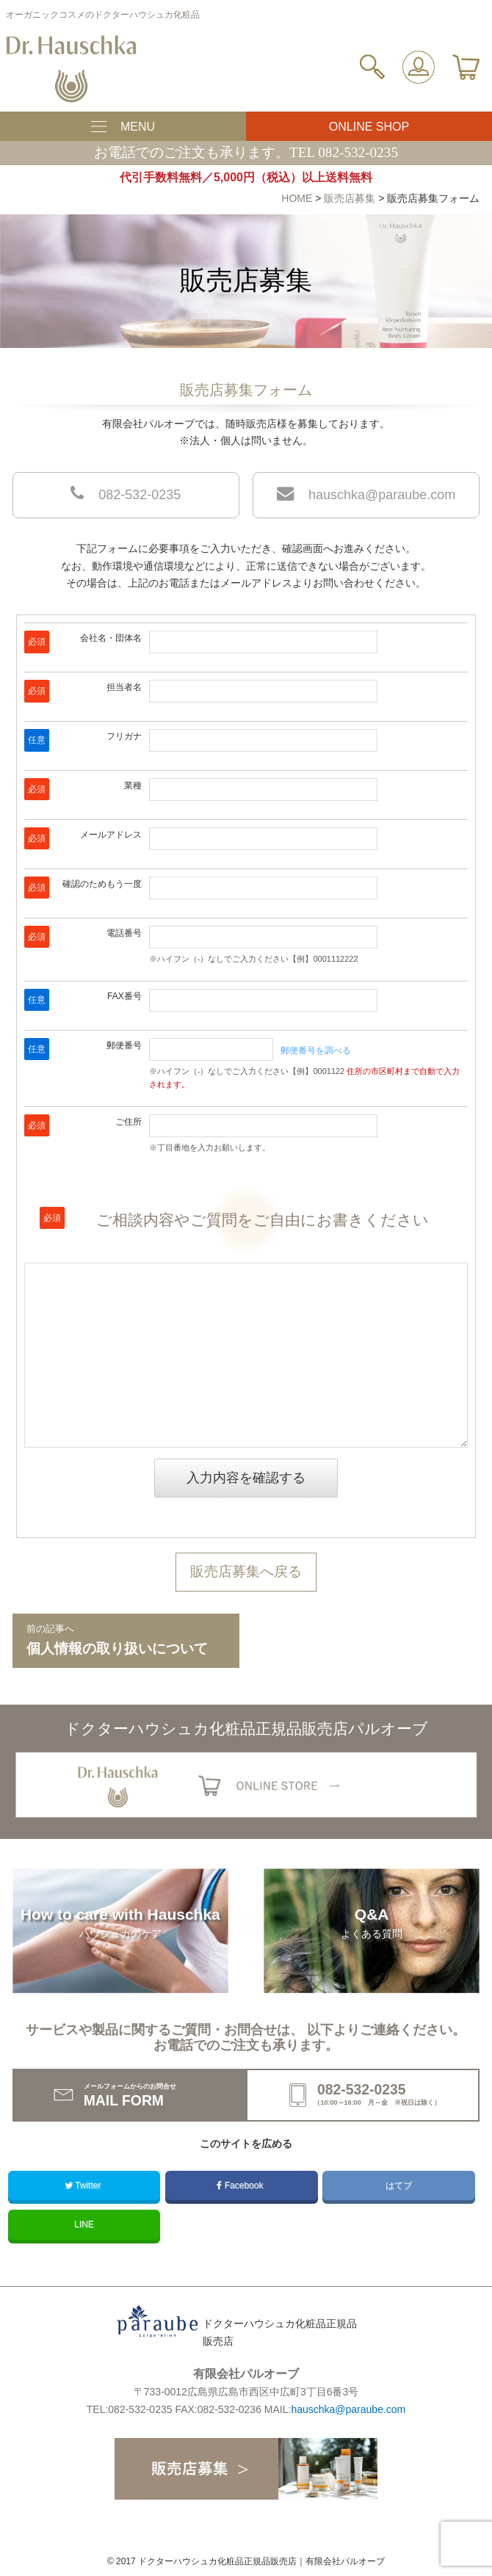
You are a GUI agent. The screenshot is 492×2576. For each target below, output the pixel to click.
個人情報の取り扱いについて (125, 1638)
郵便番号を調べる (316, 1050)
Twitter (84, 2185)
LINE (84, 2224)
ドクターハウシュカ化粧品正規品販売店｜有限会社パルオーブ (261, 2561)
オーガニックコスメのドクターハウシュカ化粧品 (103, 15)
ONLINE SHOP (369, 126)
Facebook (241, 2185)
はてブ (399, 2185)
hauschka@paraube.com (366, 493)
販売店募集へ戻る (246, 1571)
